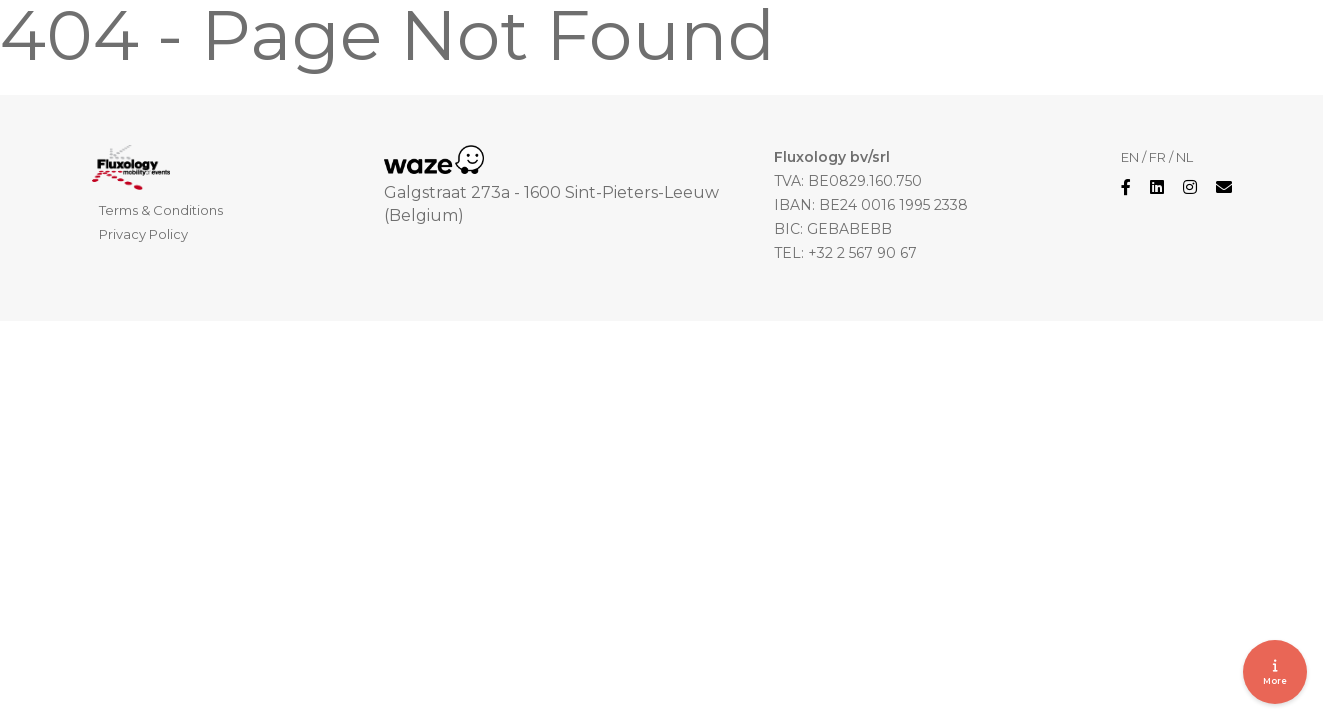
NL (1184, 157)
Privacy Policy (143, 234)
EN (1130, 157)
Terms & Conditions (161, 210)
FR (1157, 157)
